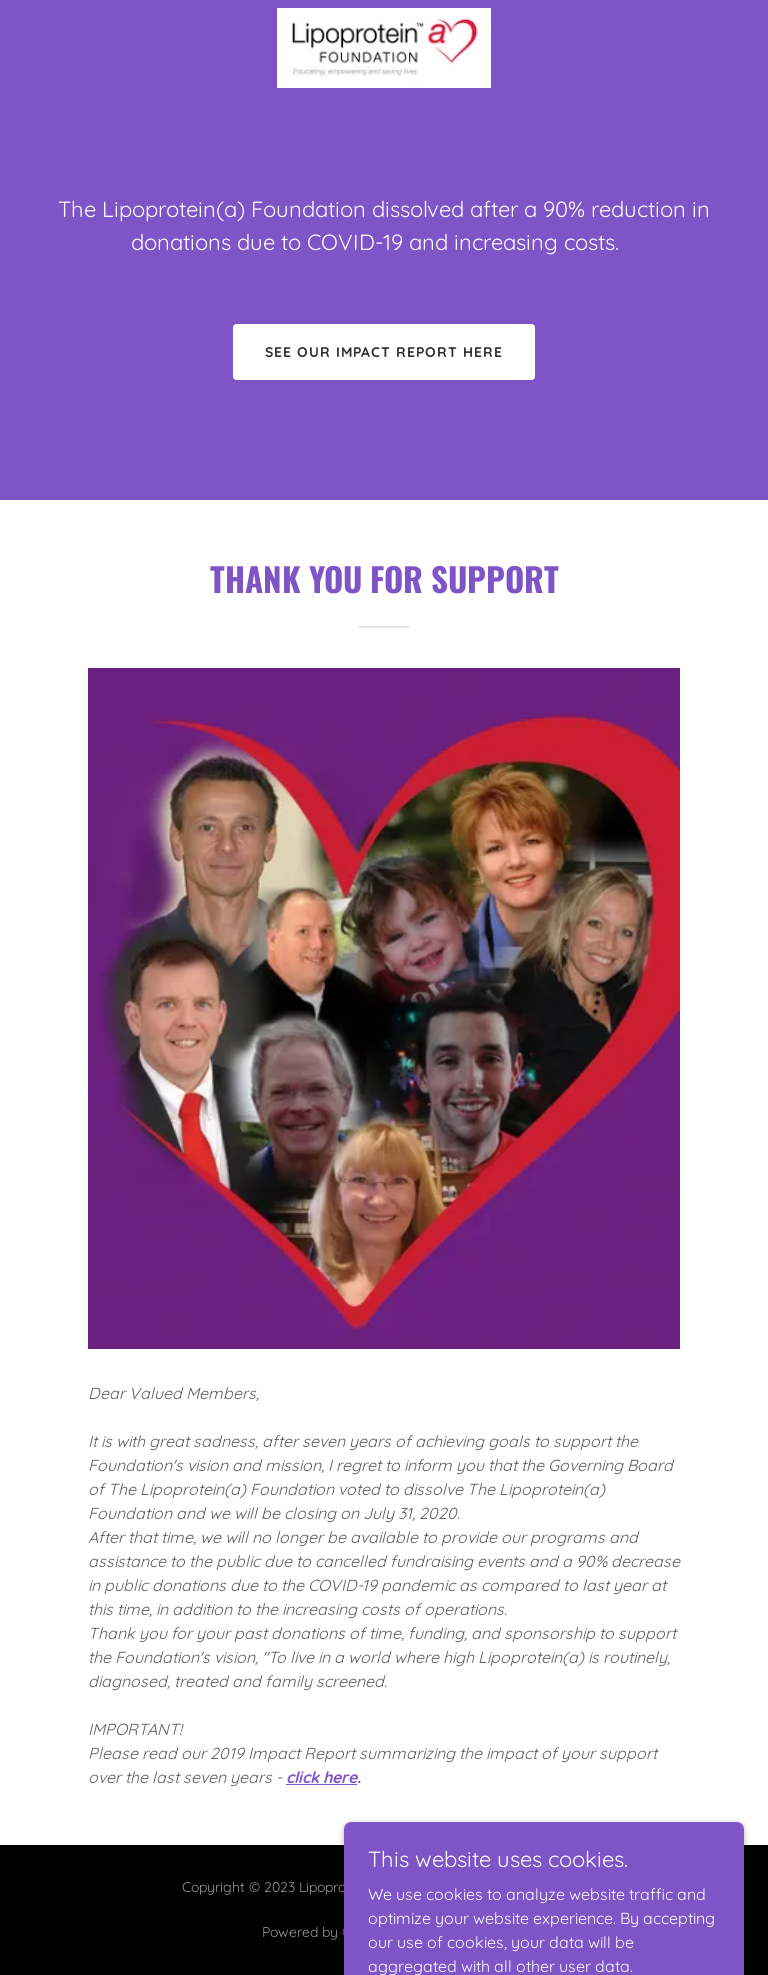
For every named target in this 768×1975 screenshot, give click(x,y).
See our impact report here (384, 352)
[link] (384, 48)
